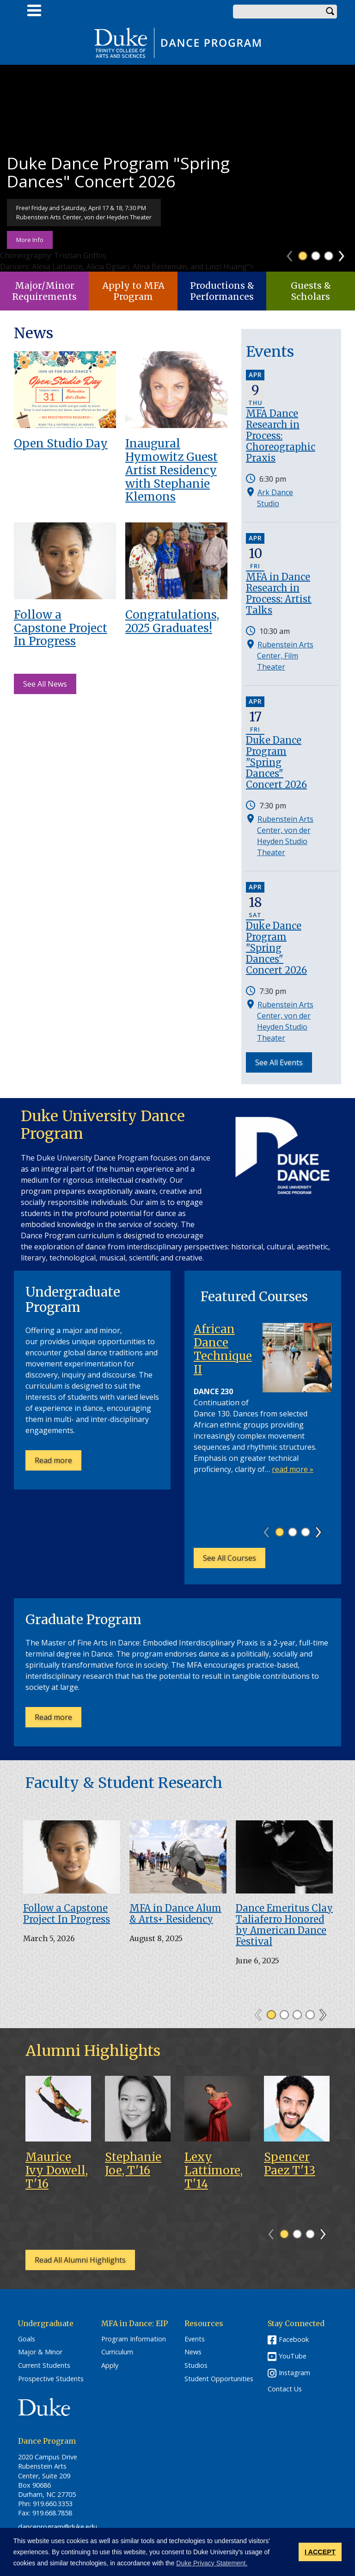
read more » (292, 1469)
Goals (26, 2339)
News (193, 2352)
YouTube (292, 2356)
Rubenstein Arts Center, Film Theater (285, 655)
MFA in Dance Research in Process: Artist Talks (279, 593)
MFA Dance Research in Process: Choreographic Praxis (280, 436)
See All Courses (229, 1558)
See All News (45, 684)
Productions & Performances (222, 291)
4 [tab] (310, 2014)
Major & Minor (40, 2352)
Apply (109, 2365)
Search (330, 12)
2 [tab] (315, 256)
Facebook (294, 2339)
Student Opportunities (218, 2379)
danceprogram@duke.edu (57, 2526)
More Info (29, 240)
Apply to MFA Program (133, 291)
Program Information (133, 2339)
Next (345, 253)
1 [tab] (302, 256)
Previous (270, 1529)
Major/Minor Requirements (44, 291)
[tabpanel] (177, 168)
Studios (196, 2365)
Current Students (44, 2365)
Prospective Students (51, 2379)
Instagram (294, 2372)
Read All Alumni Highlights (80, 2260)
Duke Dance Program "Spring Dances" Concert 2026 (276, 762)
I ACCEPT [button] (320, 2552)
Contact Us (285, 2389)
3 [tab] (328, 256)
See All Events (279, 1062)
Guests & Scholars (311, 291)
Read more (58, 1463)
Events (194, 2339)
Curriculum (117, 2352)
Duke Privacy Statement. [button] (211, 2563)
